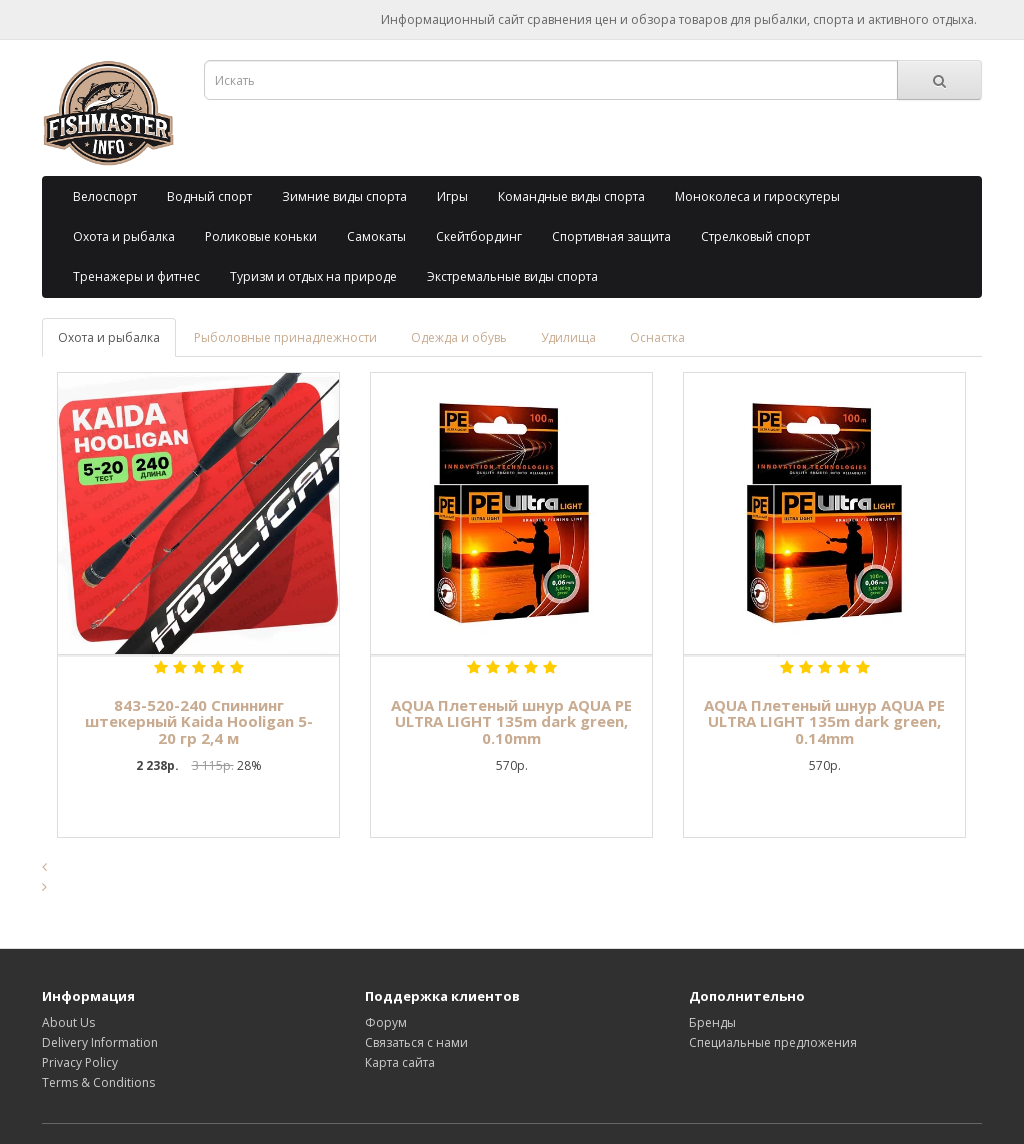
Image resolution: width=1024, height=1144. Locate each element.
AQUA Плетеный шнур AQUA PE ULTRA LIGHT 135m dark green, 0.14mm (824, 721)
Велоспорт (105, 196)
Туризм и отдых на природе (313, 276)
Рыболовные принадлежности (285, 337)
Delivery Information (100, 1042)
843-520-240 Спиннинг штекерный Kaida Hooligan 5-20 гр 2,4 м (199, 721)
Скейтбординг (479, 236)
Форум (386, 1022)
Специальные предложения (773, 1042)
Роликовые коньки (261, 236)
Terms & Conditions (98, 1082)
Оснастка (657, 337)
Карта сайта (400, 1062)
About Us (68, 1022)
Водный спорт (209, 196)
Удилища (568, 337)
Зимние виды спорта (344, 196)
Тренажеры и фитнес (136, 276)
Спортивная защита (611, 236)
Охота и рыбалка (124, 236)
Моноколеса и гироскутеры (757, 196)
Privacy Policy (80, 1062)
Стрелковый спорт (755, 236)
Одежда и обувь (459, 337)
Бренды (712, 1022)
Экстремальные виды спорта (512, 276)
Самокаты (376, 236)
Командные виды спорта (571, 196)
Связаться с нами (416, 1042)
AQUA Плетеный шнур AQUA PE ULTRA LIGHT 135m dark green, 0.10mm (511, 721)
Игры (452, 196)
